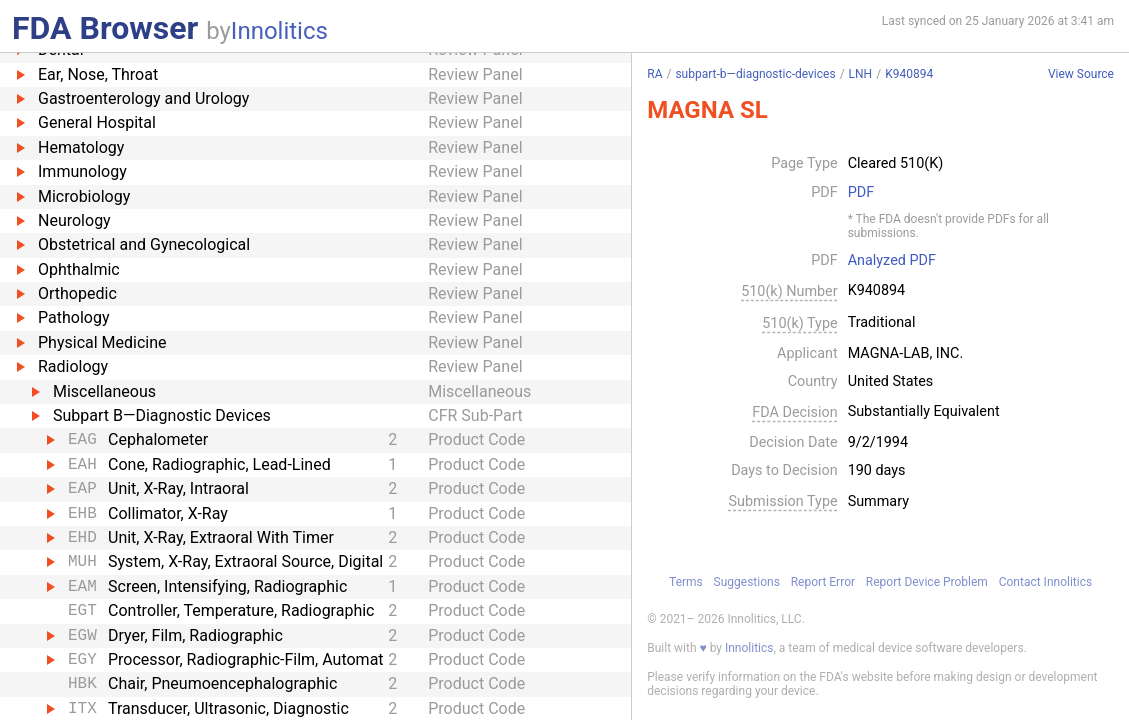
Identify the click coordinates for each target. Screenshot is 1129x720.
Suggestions (747, 582)
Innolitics (279, 31)
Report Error (823, 582)
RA (654, 74)
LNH (861, 74)
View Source (1081, 74)
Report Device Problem (927, 582)
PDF (861, 193)
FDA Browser (105, 28)
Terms (686, 582)
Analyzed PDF (892, 261)
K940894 (909, 74)
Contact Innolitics (1045, 582)
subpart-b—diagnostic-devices (755, 74)
